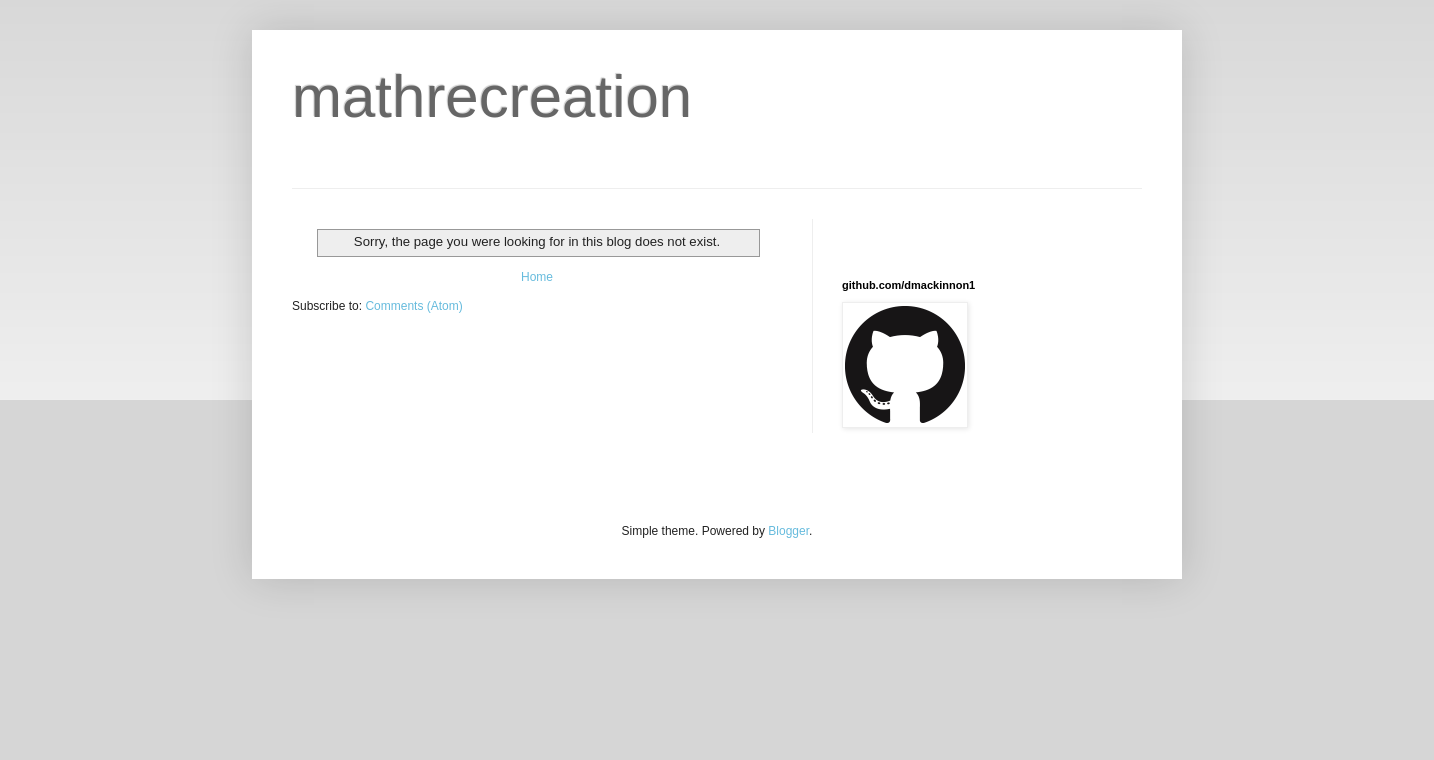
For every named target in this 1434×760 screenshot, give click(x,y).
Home (537, 277)
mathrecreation (492, 96)
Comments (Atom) (413, 306)
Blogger (788, 531)
